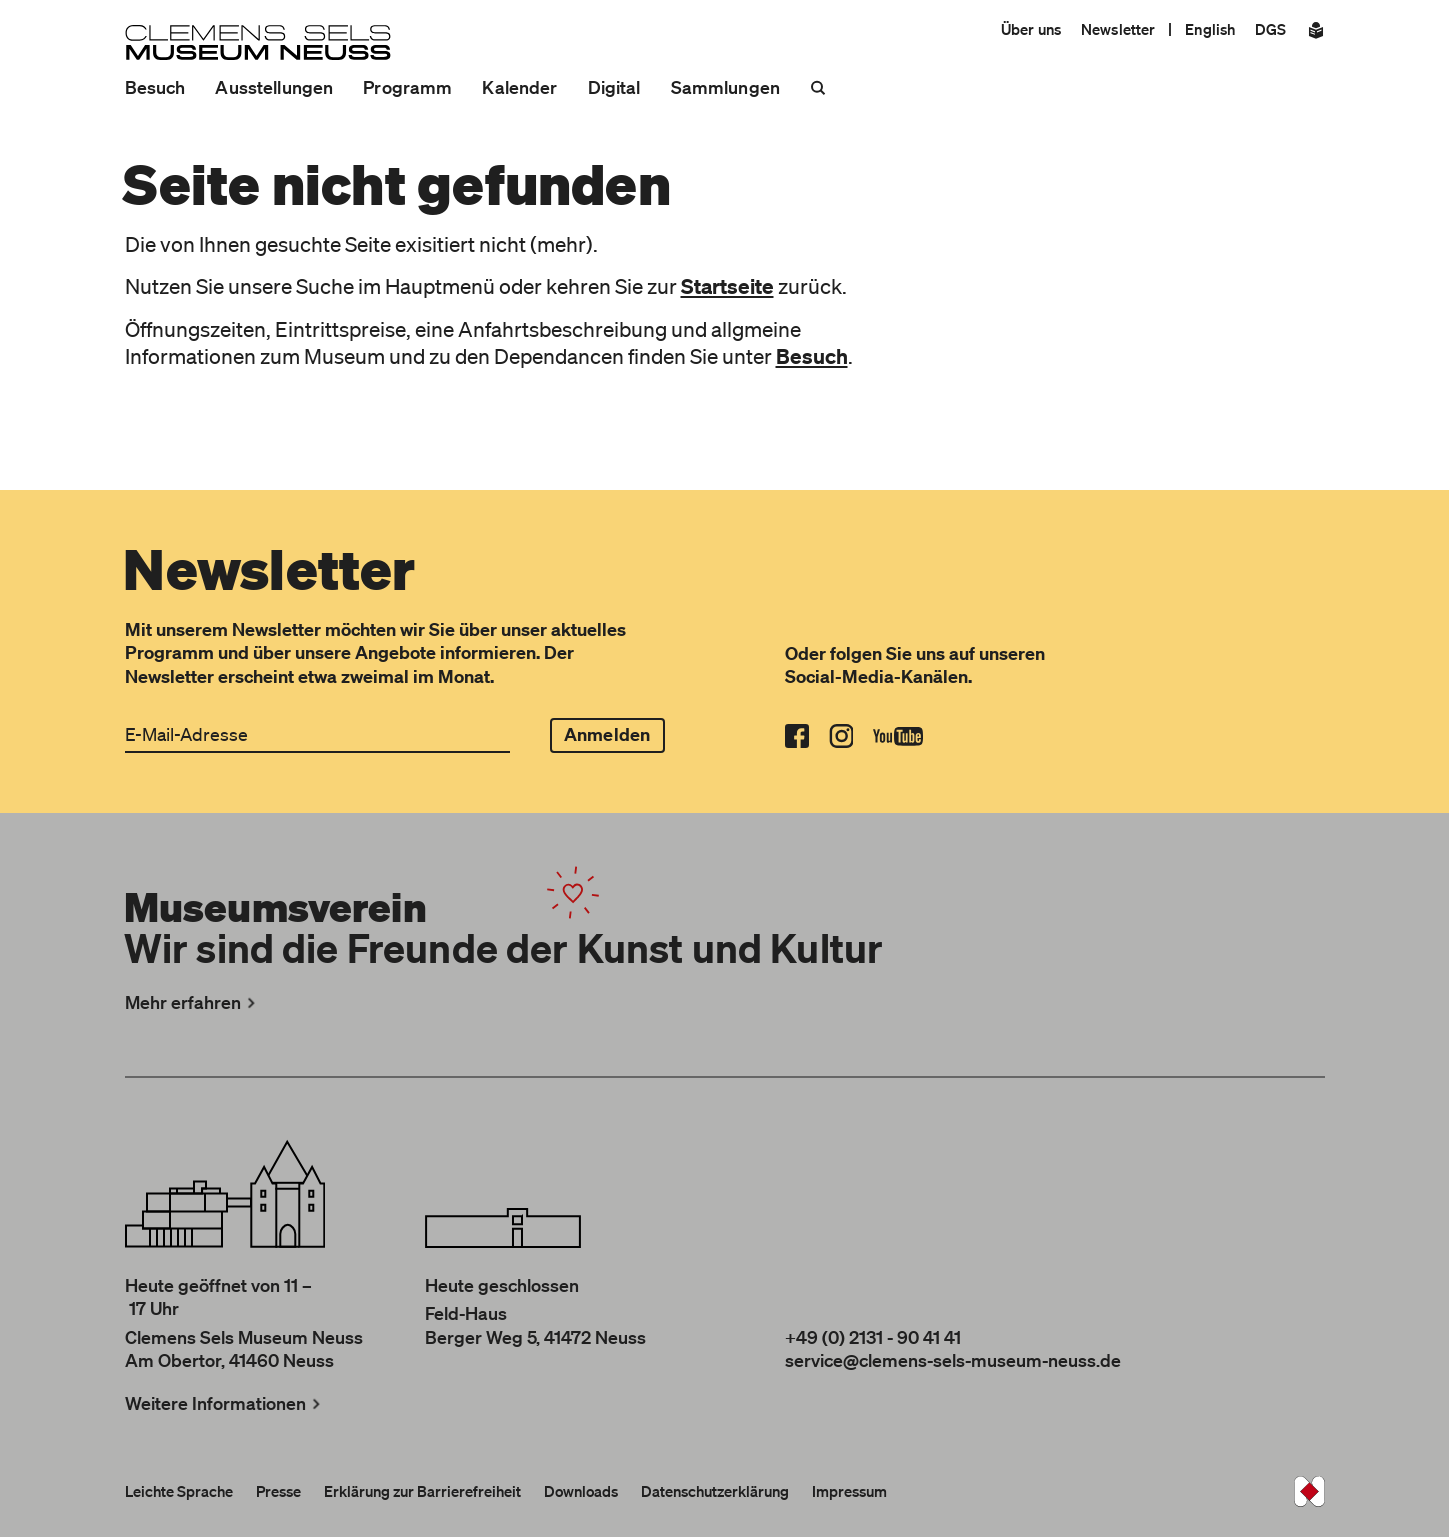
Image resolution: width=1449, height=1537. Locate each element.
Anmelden (607, 734)
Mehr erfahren (192, 1002)
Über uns (1031, 29)
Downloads (581, 1491)
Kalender (519, 87)
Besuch (155, 87)
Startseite (727, 286)
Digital (614, 87)
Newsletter (1118, 29)
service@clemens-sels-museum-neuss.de (953, 1360)
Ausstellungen (274, 87)
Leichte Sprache (179, 1491)
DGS (1270, 29)
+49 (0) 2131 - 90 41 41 (873, 1337)
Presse (278, 1491)
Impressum (849, 1491)
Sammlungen (725, 87)
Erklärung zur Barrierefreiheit (422, 1491)
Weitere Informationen (225, 1403)
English (1210, 29)
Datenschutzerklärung (715, 1491)
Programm (407, 87)
